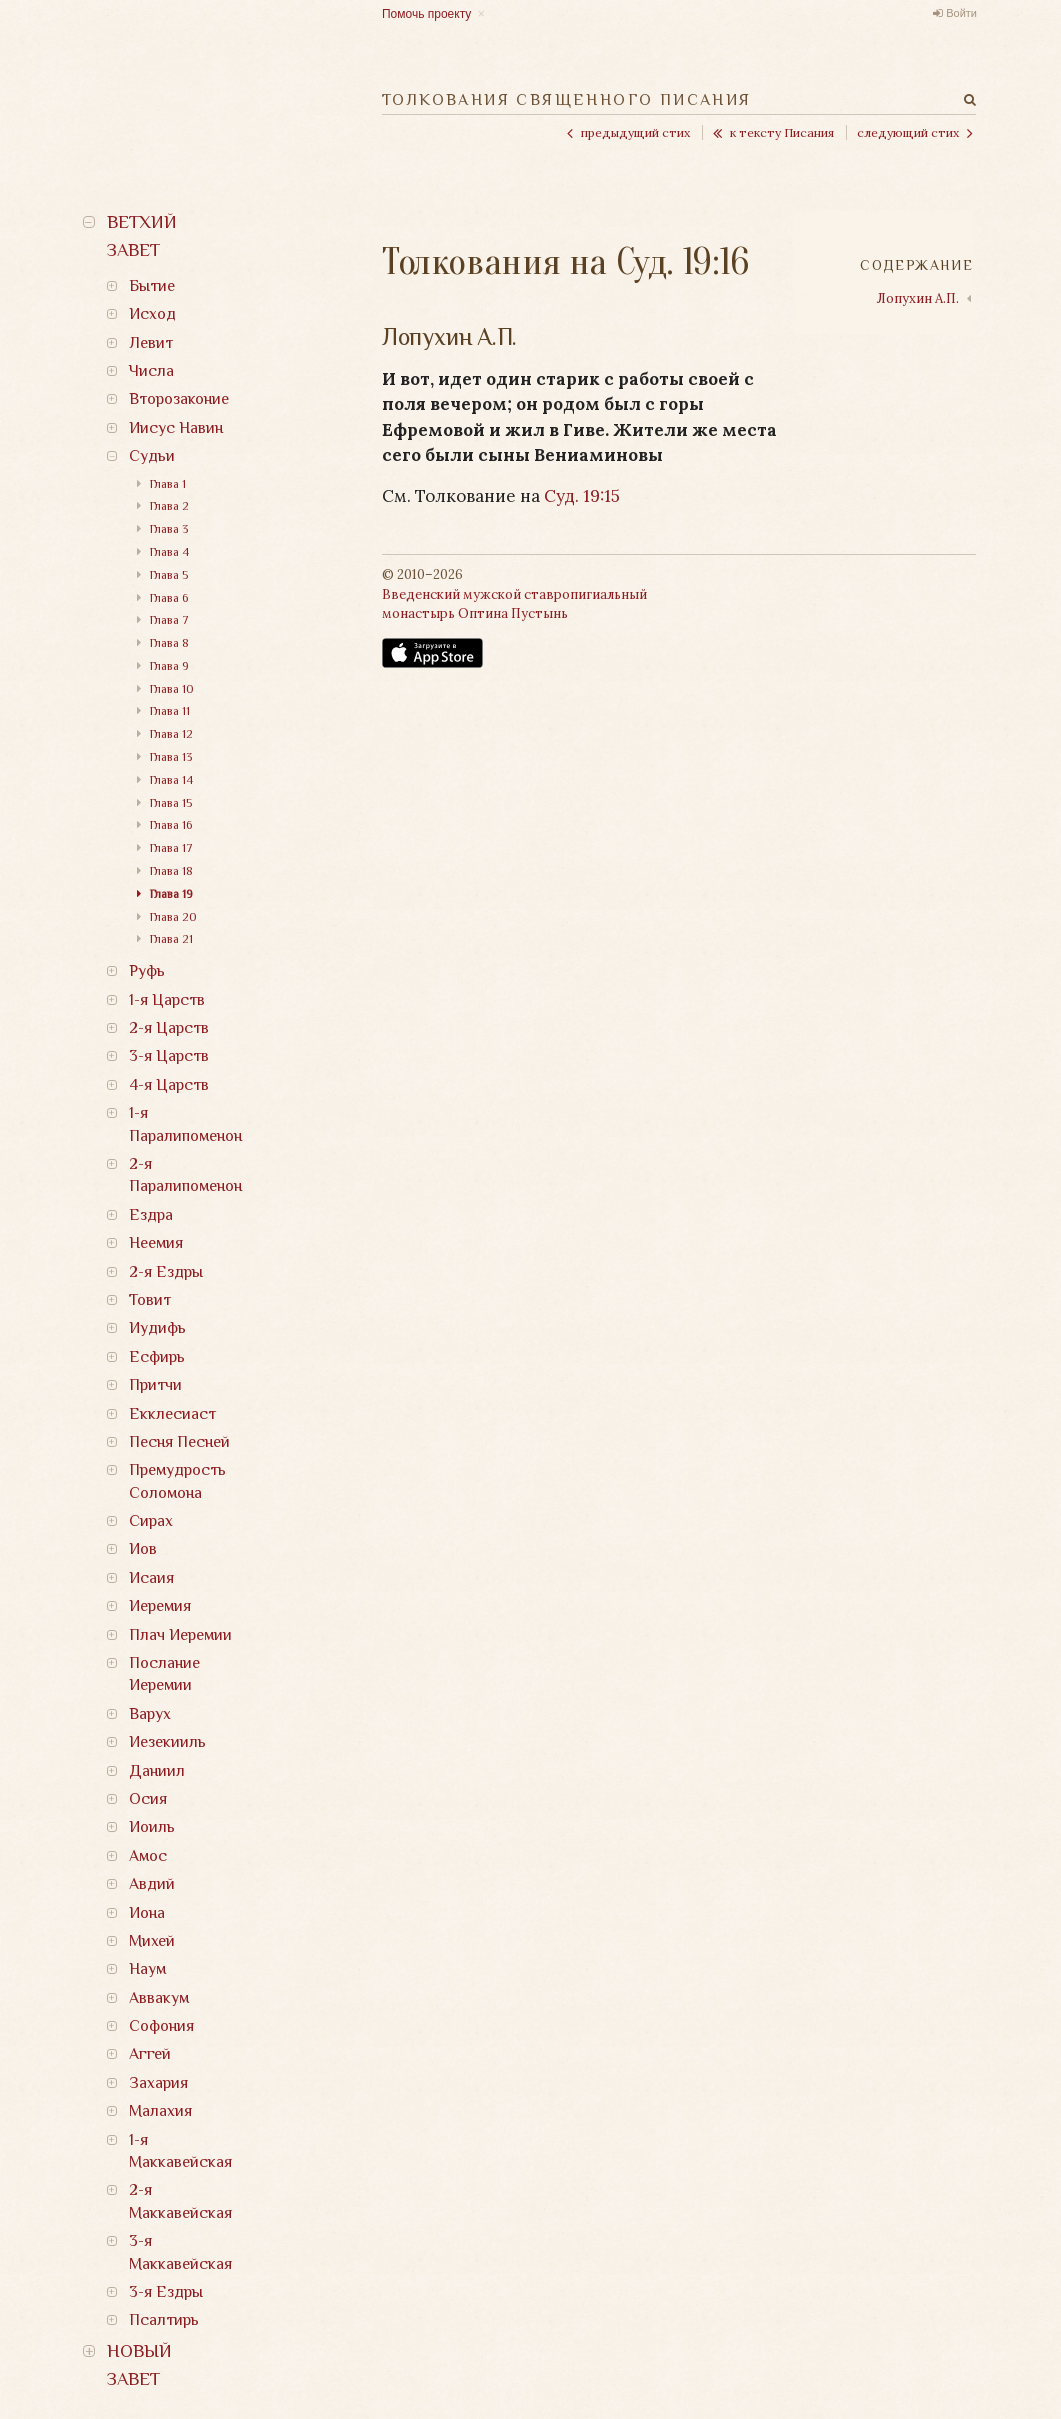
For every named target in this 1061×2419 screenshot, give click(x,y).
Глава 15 (171, 803)
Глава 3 (169, 529)
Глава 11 (170, 711)
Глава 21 (171, 939)
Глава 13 (171, 757)
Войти (961, 13)
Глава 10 (172, 689)
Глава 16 (171, 825)
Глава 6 (169, 598)
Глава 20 (173, 917)
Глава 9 (169, 666)
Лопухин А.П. (917, 298)
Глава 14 (171, 780)
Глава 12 (171, 734)
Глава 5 (169, 575)
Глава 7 (169, 620)
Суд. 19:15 (582, 496)
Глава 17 (171, 848)
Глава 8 (169, 643)
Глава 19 (171, 894)
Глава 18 (171, 871)
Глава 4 (169, 552)
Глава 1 (168, 484)
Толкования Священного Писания (567, 100)
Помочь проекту (426, 14)
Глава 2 (169, 506)
